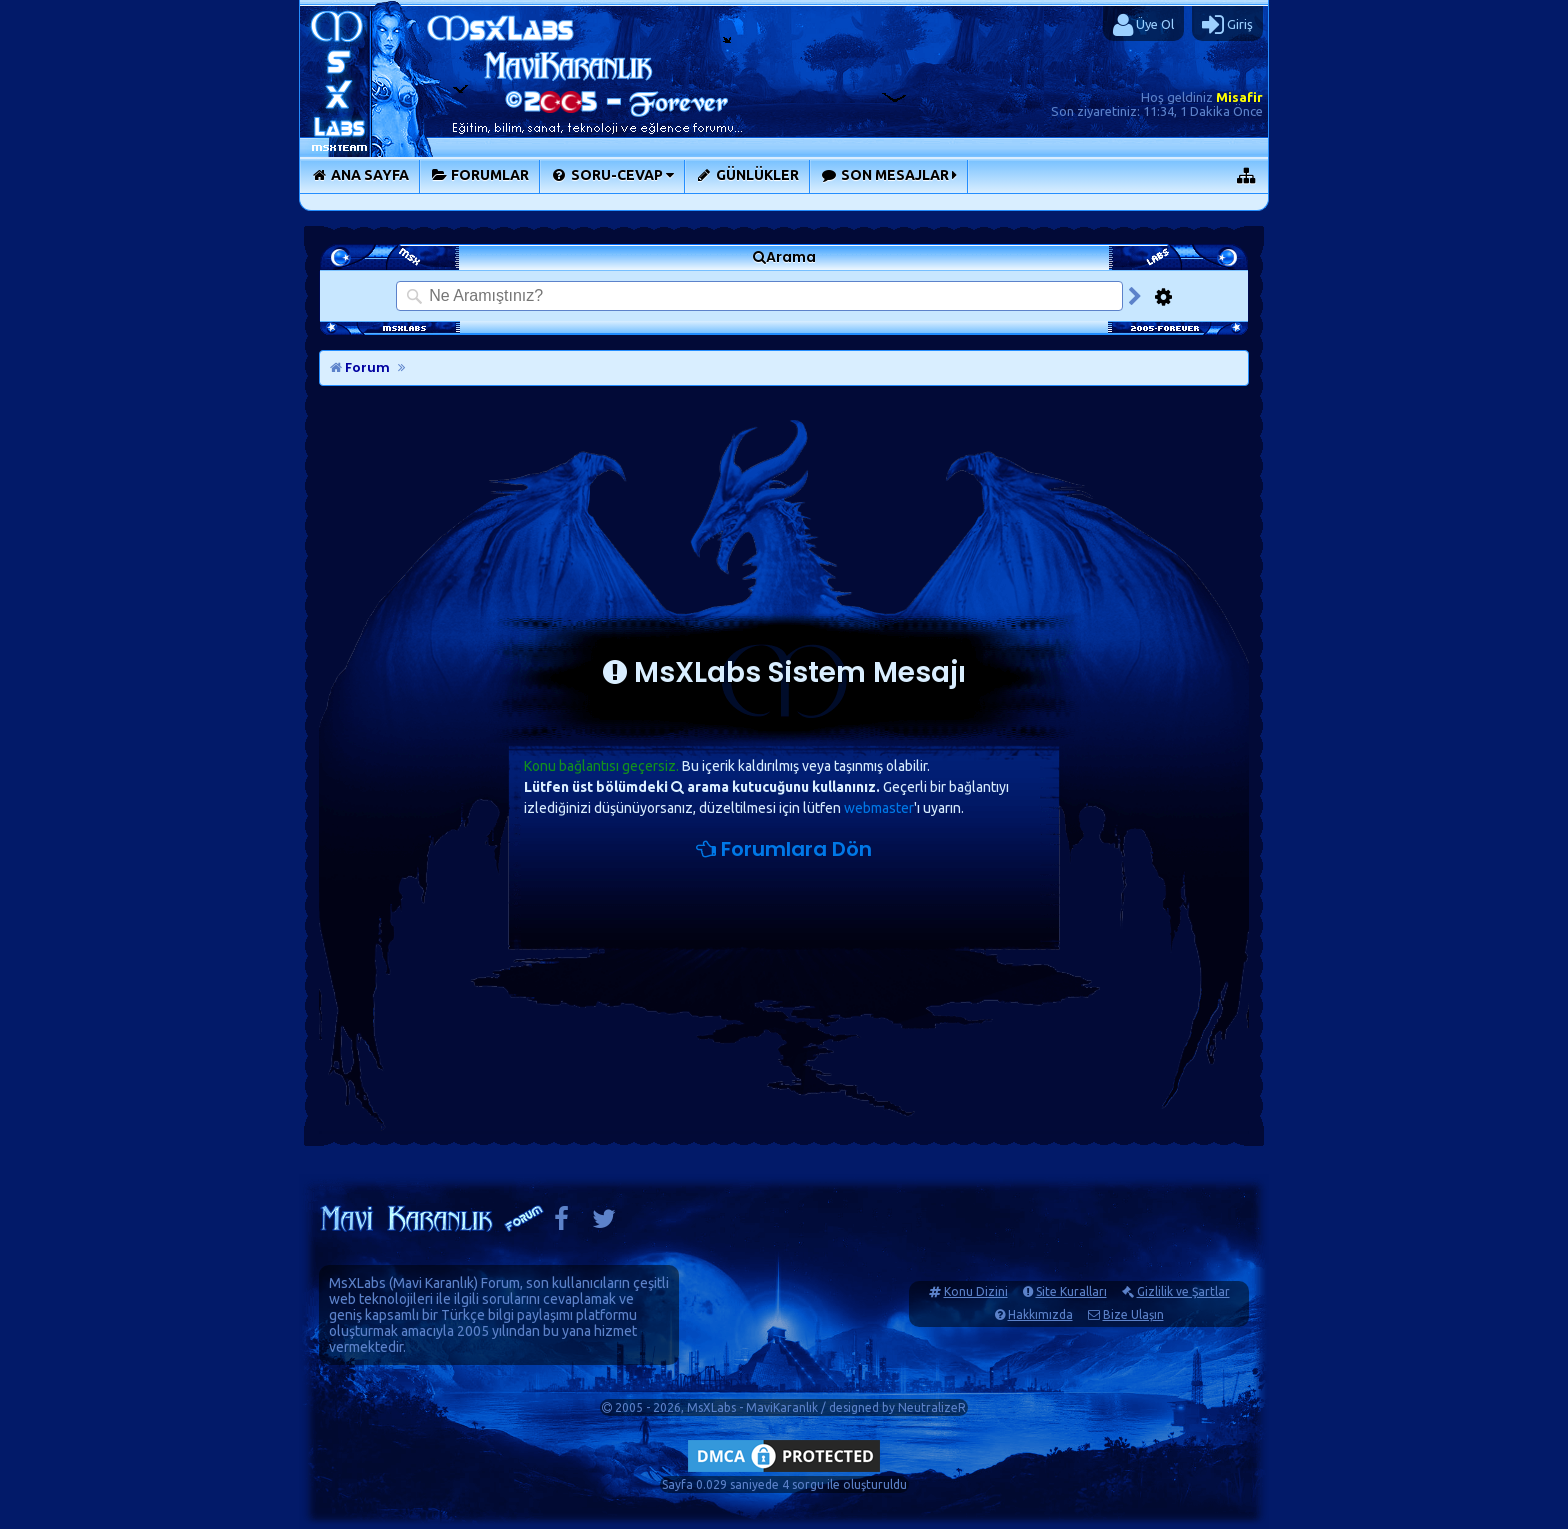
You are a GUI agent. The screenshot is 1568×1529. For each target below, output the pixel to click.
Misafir (1239, 97)
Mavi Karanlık (433, 1283)
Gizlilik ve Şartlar (1183, 1291)
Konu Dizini (976, 1291)
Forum (360, 367)
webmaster (879, 808)
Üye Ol (1143, 25)
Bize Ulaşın (1133, 1314)
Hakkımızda (1040, 1314)
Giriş (1227, 25)
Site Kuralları (1071, 1291)
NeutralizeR (932, 1407)
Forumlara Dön (784, 849)
